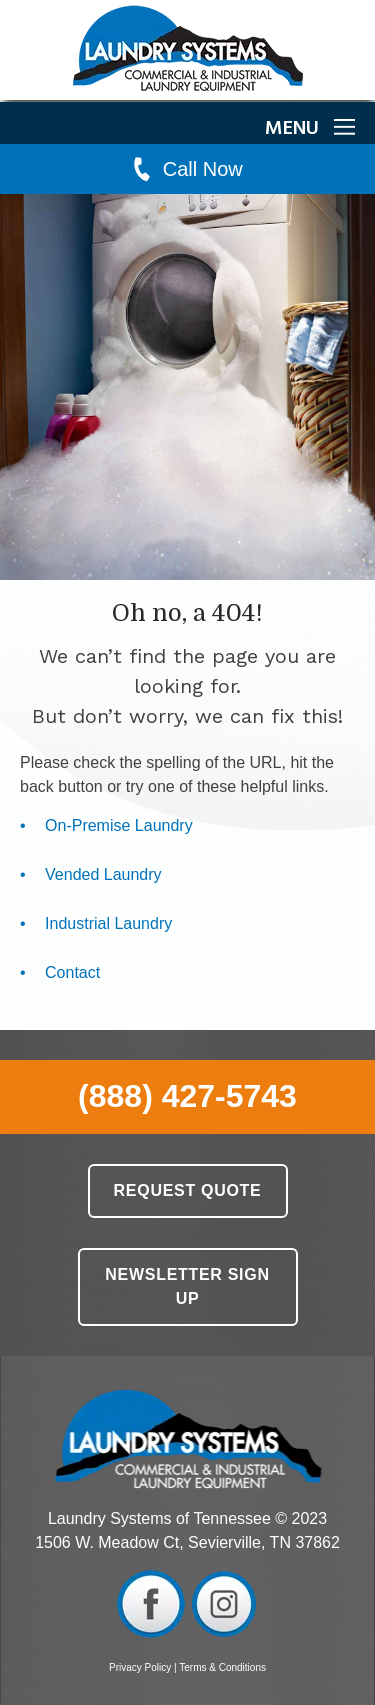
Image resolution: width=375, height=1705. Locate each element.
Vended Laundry (103, 874)
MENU (310, 129)
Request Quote (188, 1190)
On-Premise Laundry (119, 825)
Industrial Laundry (108, 923)
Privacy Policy (140, 1667)
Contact (72, 972)
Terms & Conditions (222, 1667)
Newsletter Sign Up (187, 1286)
